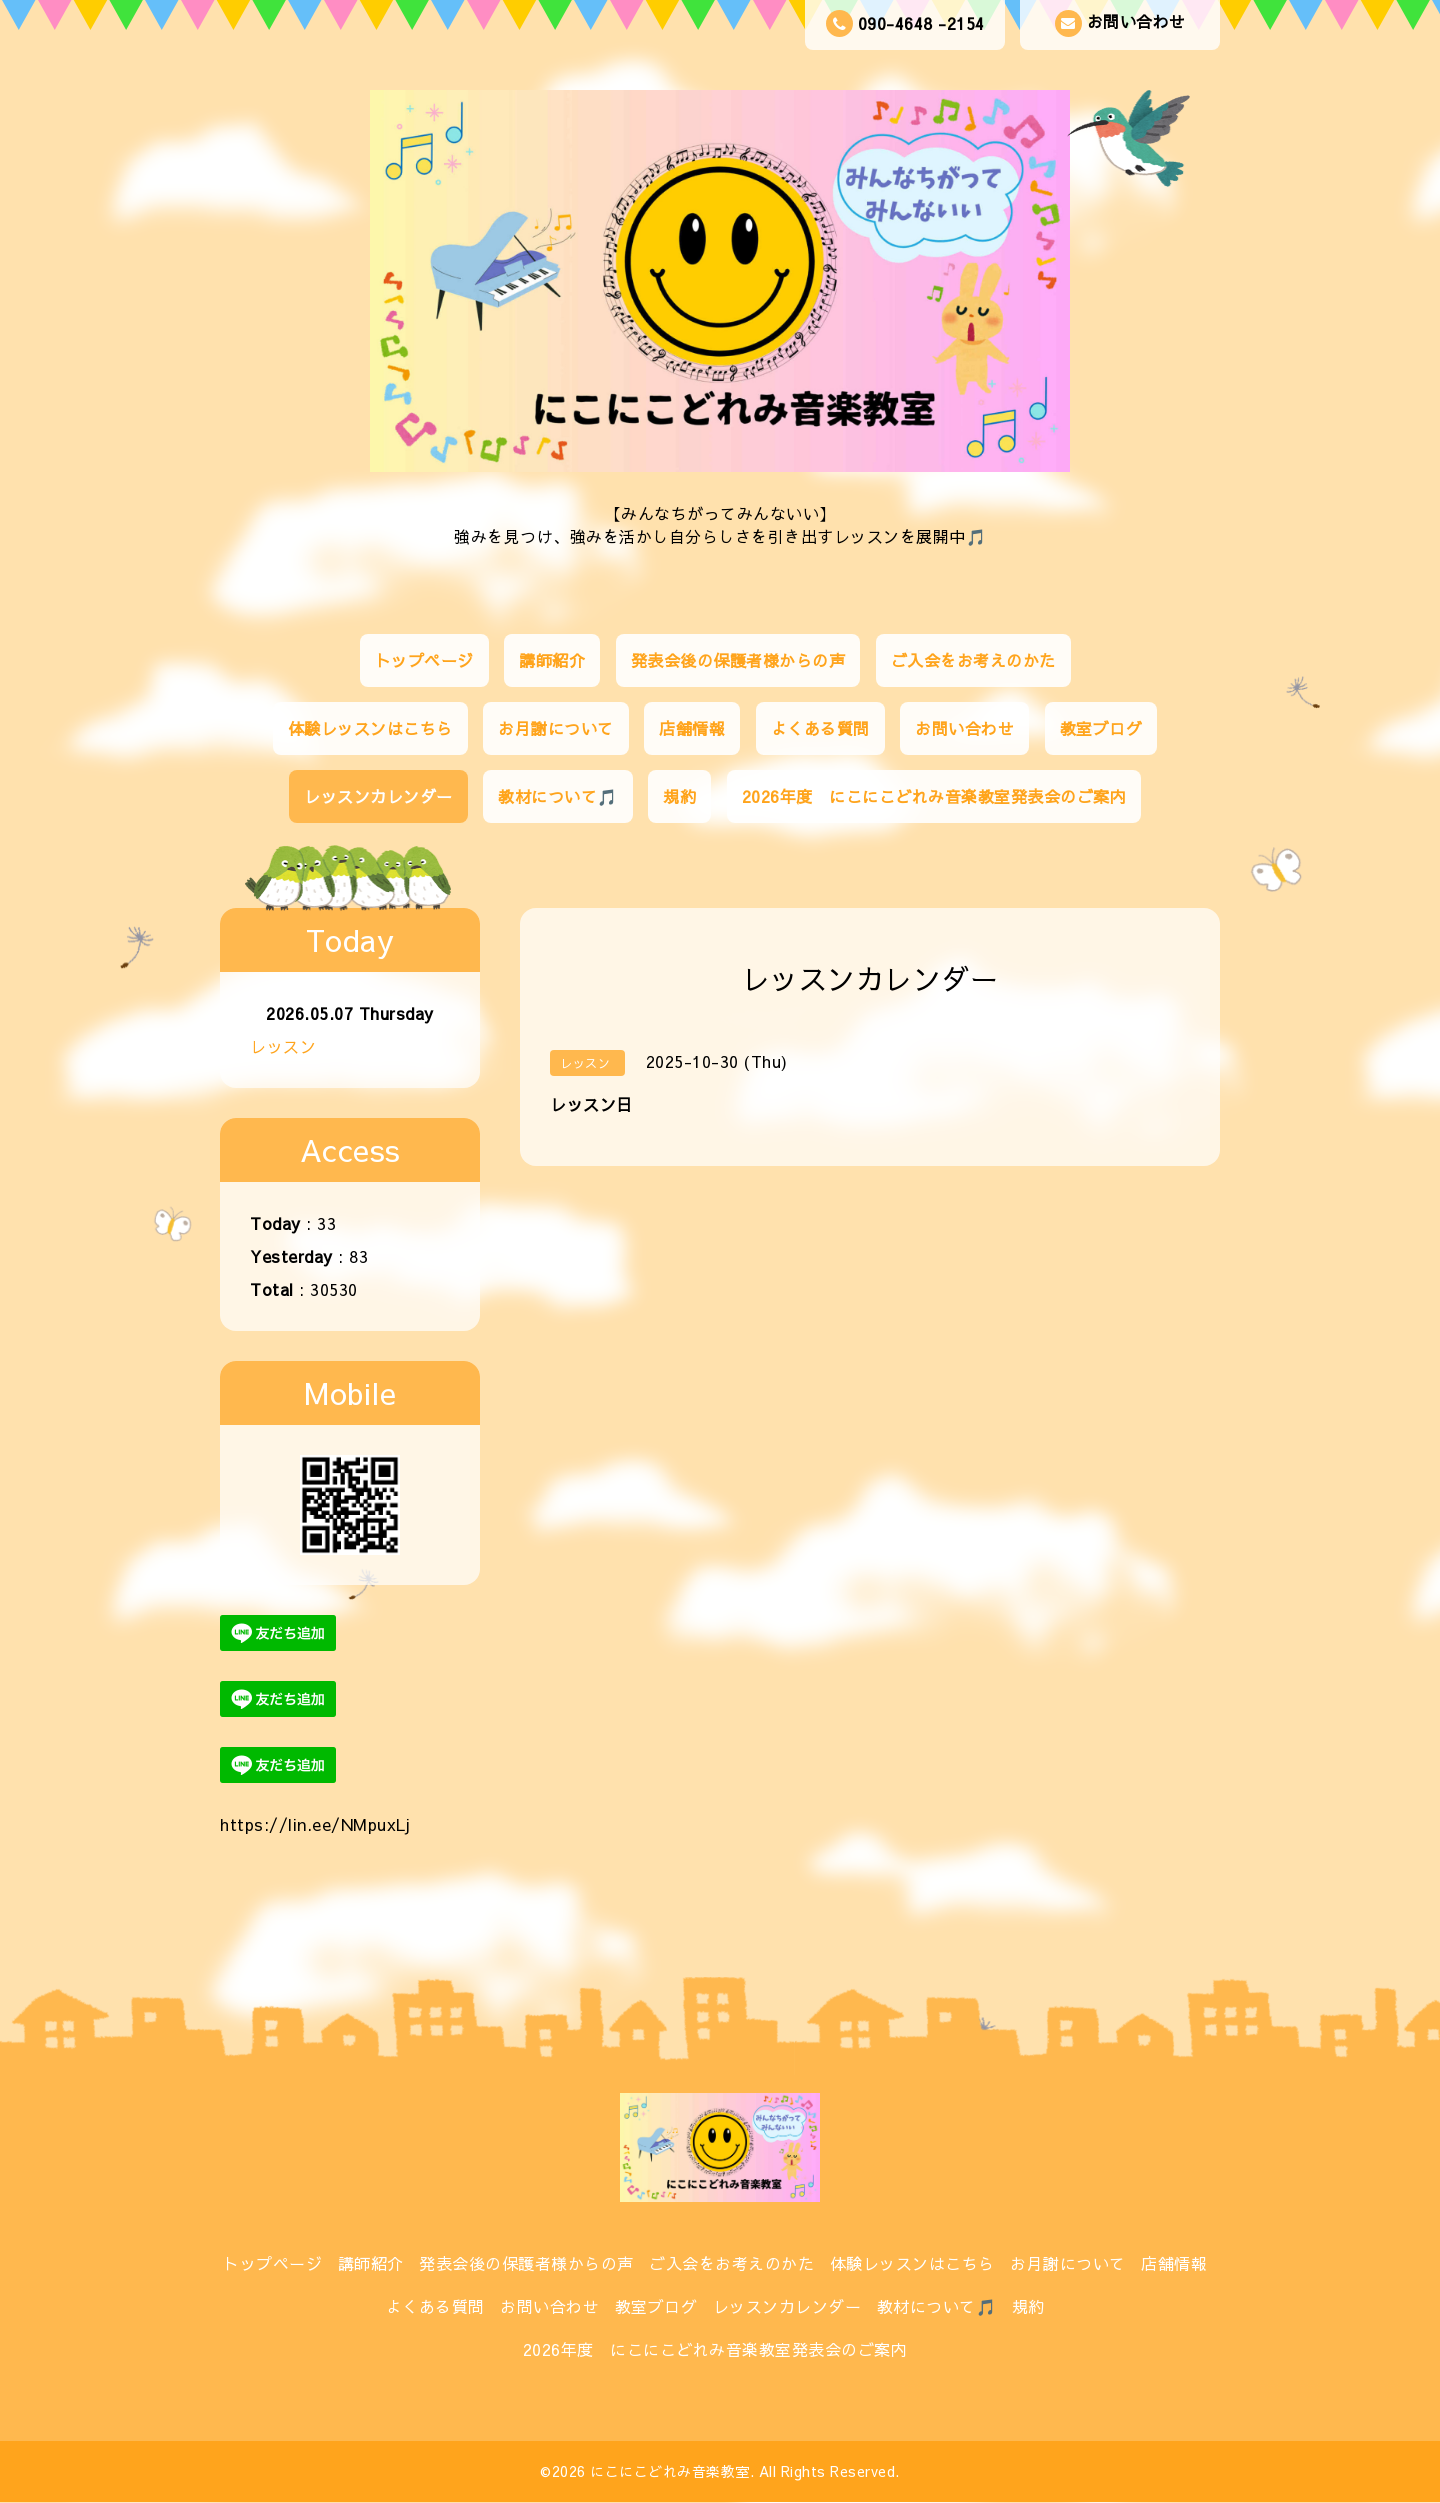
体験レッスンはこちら (370, 728)
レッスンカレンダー (378, 796)
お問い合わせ (1120, 23)
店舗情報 (692, 728)
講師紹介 (552, 660)
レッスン (283, 1046)
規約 (679, 796)
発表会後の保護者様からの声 (738, 660)
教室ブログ (1101, 728)
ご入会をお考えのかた (973, 660)
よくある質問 (820, 728)
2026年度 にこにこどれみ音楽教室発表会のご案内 (934, 796)
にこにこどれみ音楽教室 (670, 2471)
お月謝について (556, 728)
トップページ (424, 660)
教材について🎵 (558, 796)
